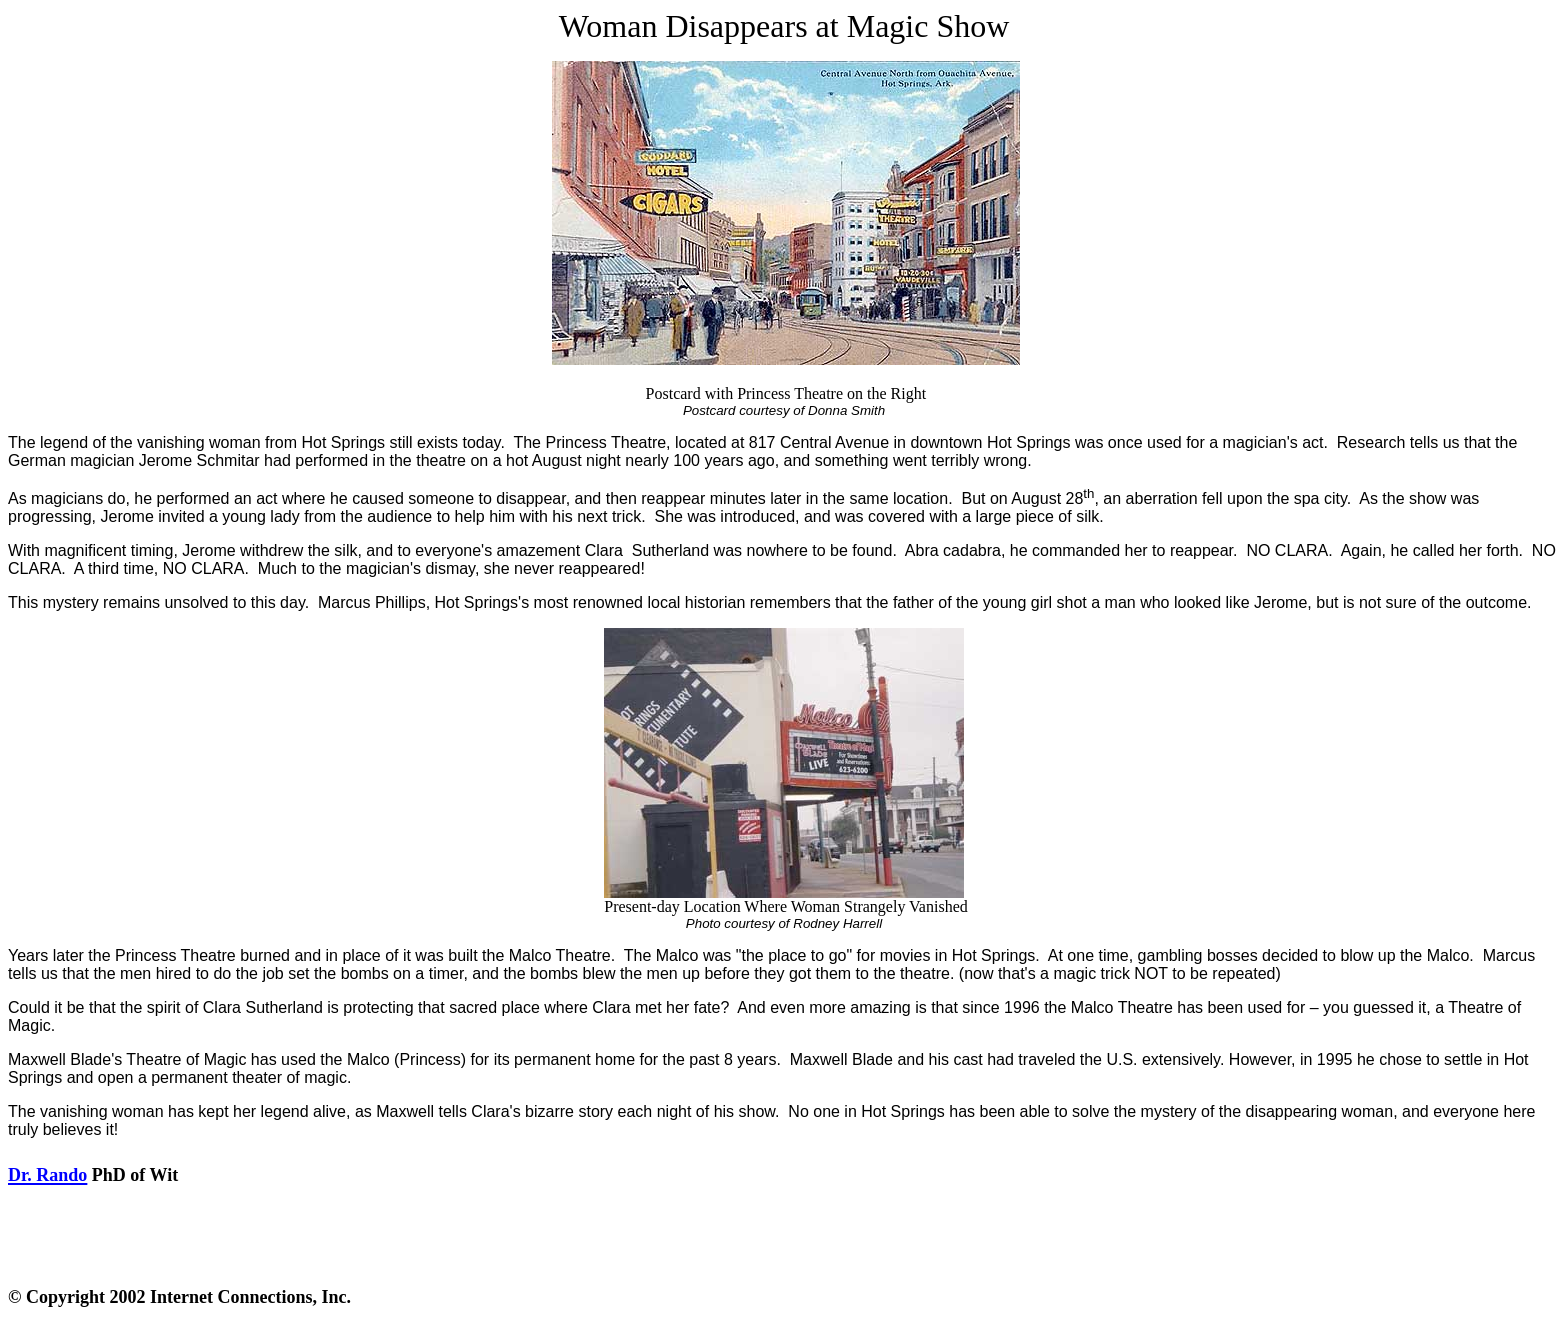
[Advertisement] (788, 1237)
